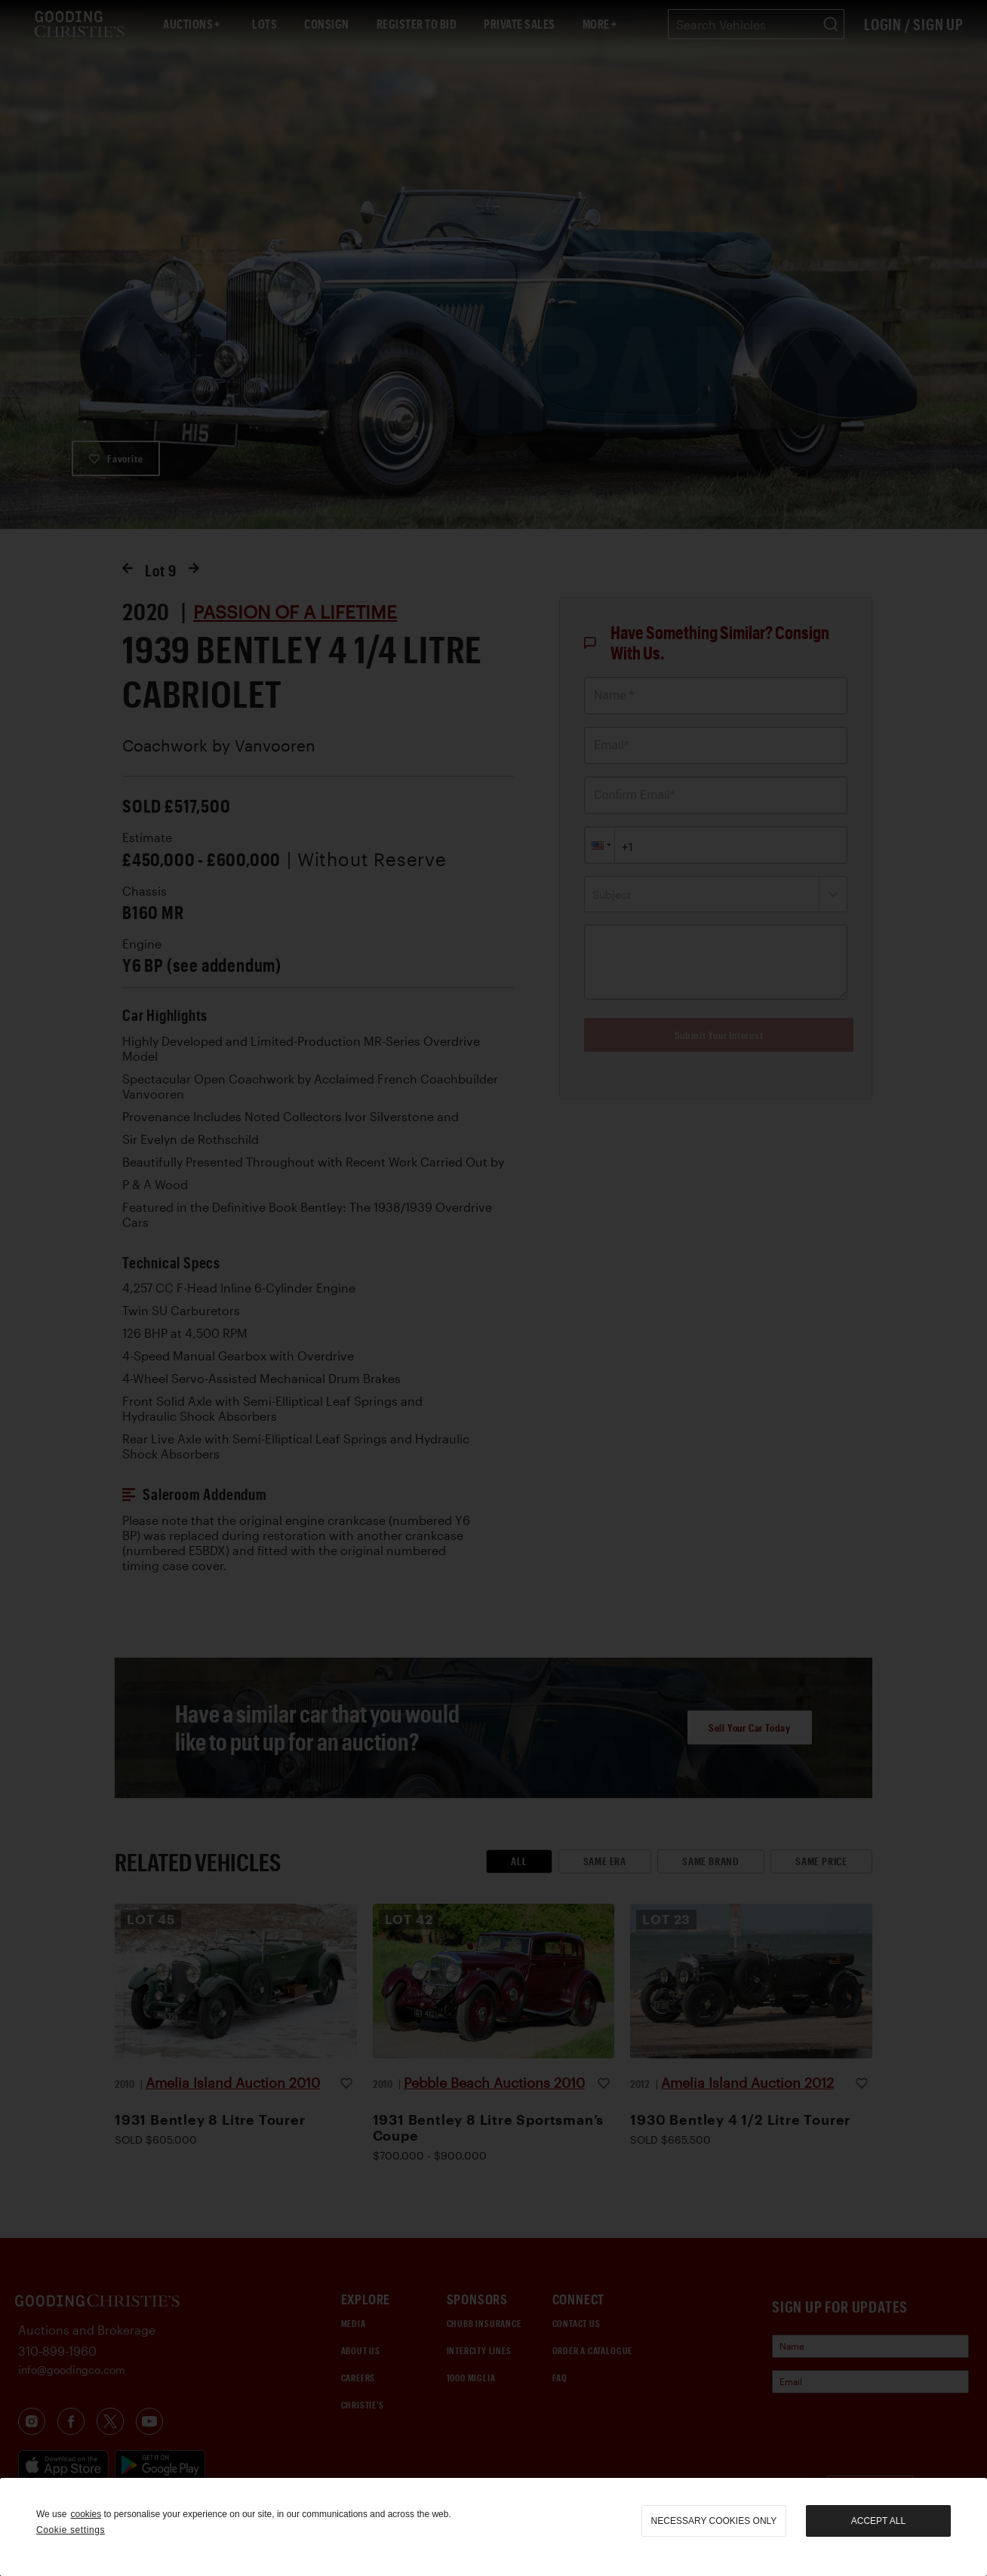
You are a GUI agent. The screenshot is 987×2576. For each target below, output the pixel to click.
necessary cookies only (714, 2521)
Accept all (878, 2521)
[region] (493, 2527)
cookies (85, 2514)
